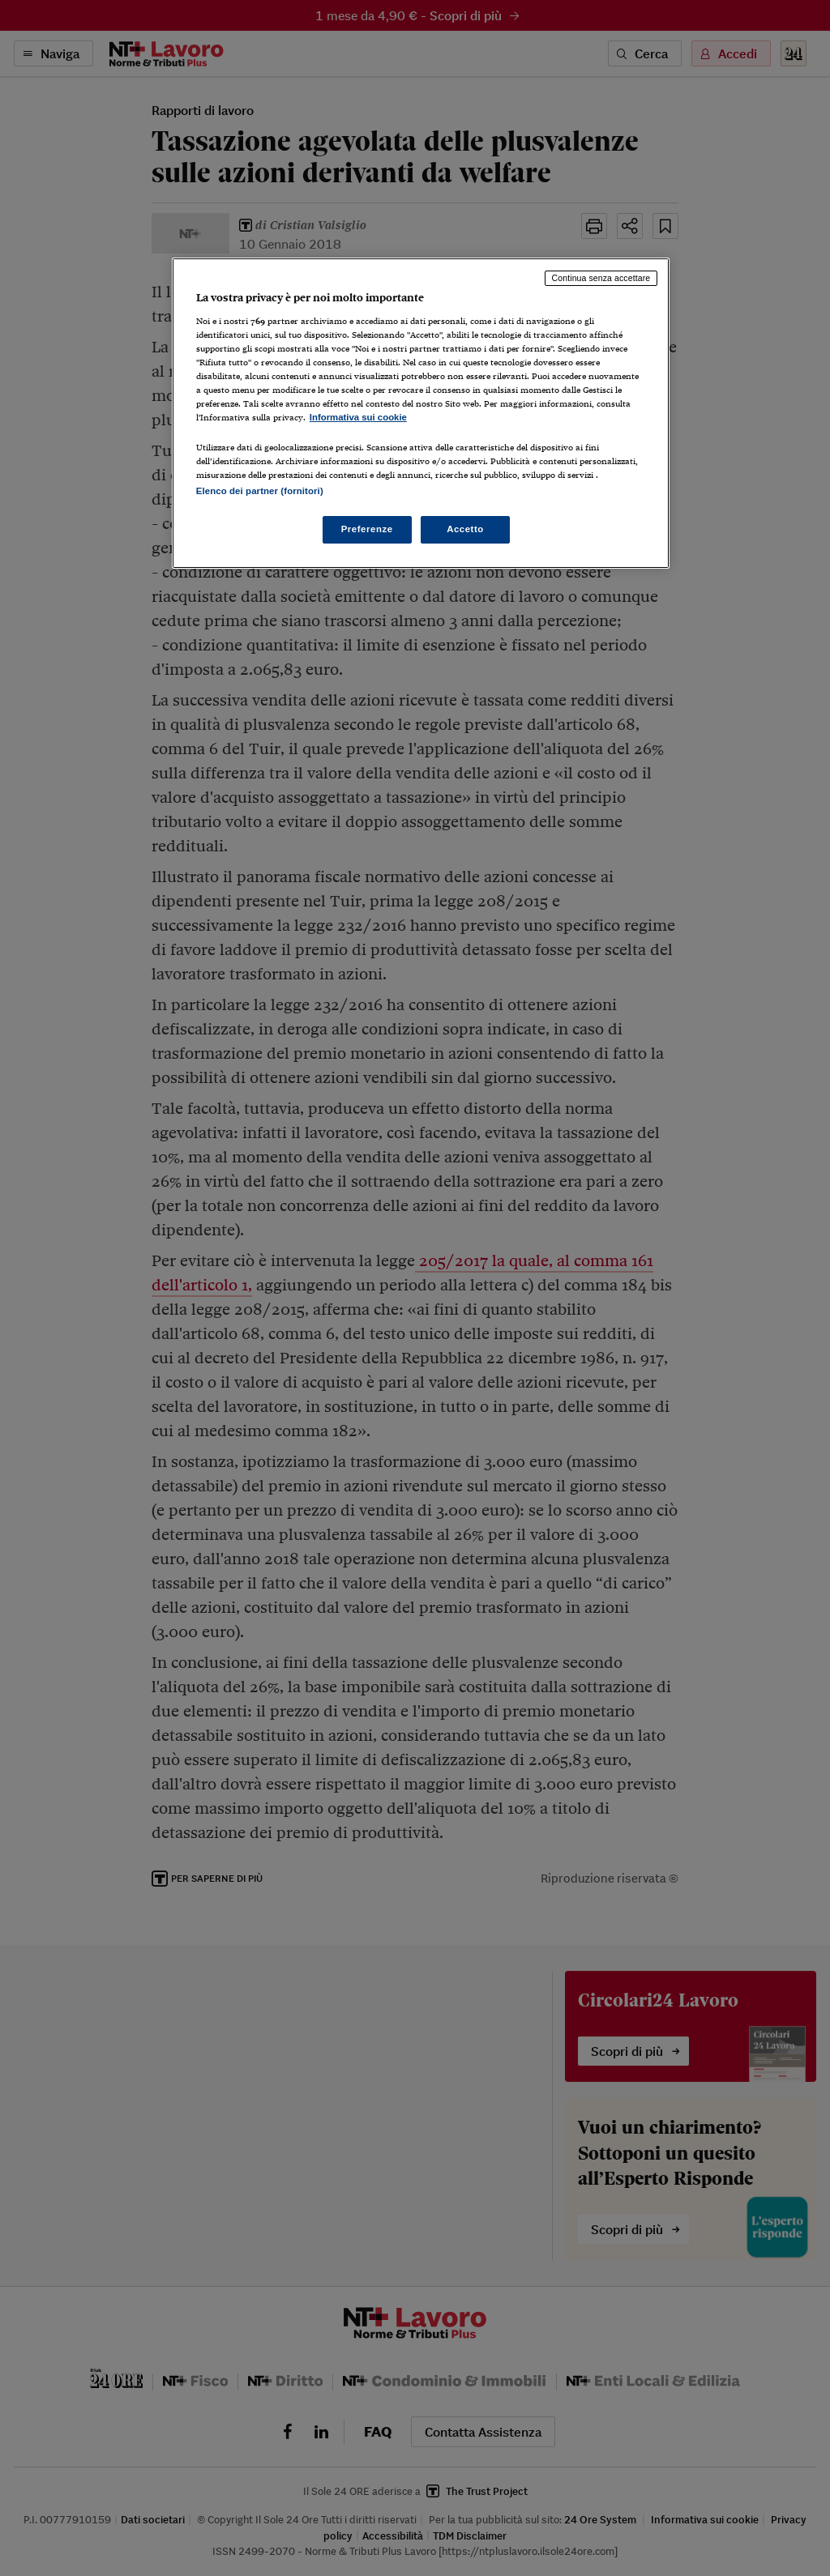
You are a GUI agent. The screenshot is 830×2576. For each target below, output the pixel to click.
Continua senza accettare (601, 278)
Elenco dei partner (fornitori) (259, 491)
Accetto (465, 529)
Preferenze (367, 529)
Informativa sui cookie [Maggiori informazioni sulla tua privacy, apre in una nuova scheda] (358, 417)
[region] (421, 413)
